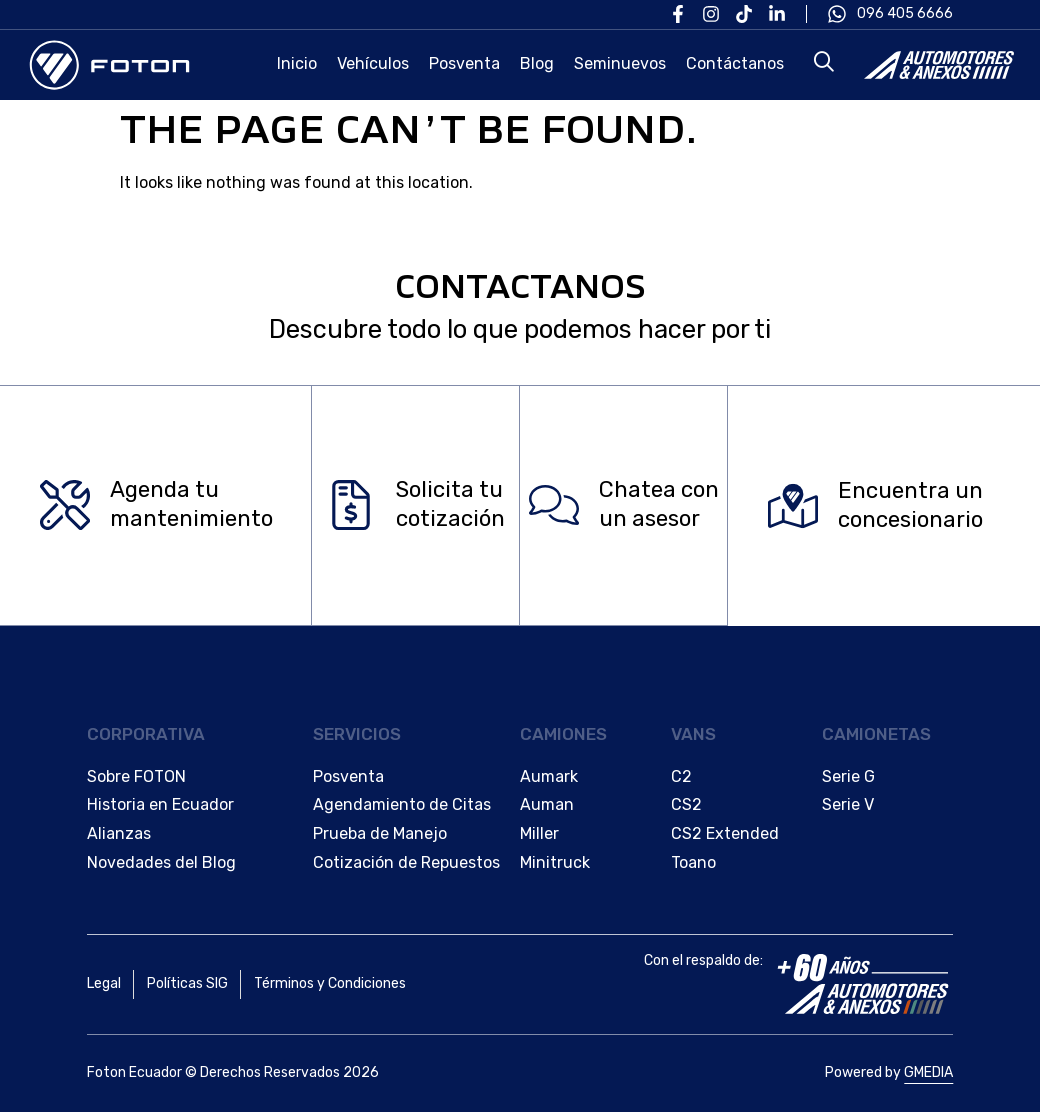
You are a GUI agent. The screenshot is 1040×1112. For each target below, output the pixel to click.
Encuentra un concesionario (910, 505)
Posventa (464, 63)
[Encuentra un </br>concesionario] (793, 506)
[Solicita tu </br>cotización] (351, 506)
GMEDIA (928, 1072)
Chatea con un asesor (659, 505)
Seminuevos (620, 63)
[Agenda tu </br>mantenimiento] (65, 506)
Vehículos (373, 63)
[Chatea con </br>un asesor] (554, 506)
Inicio (297, 63)
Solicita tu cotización (450, 505)
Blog (537, 63)
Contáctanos (735, 63)
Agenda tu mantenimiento (191, 505)
